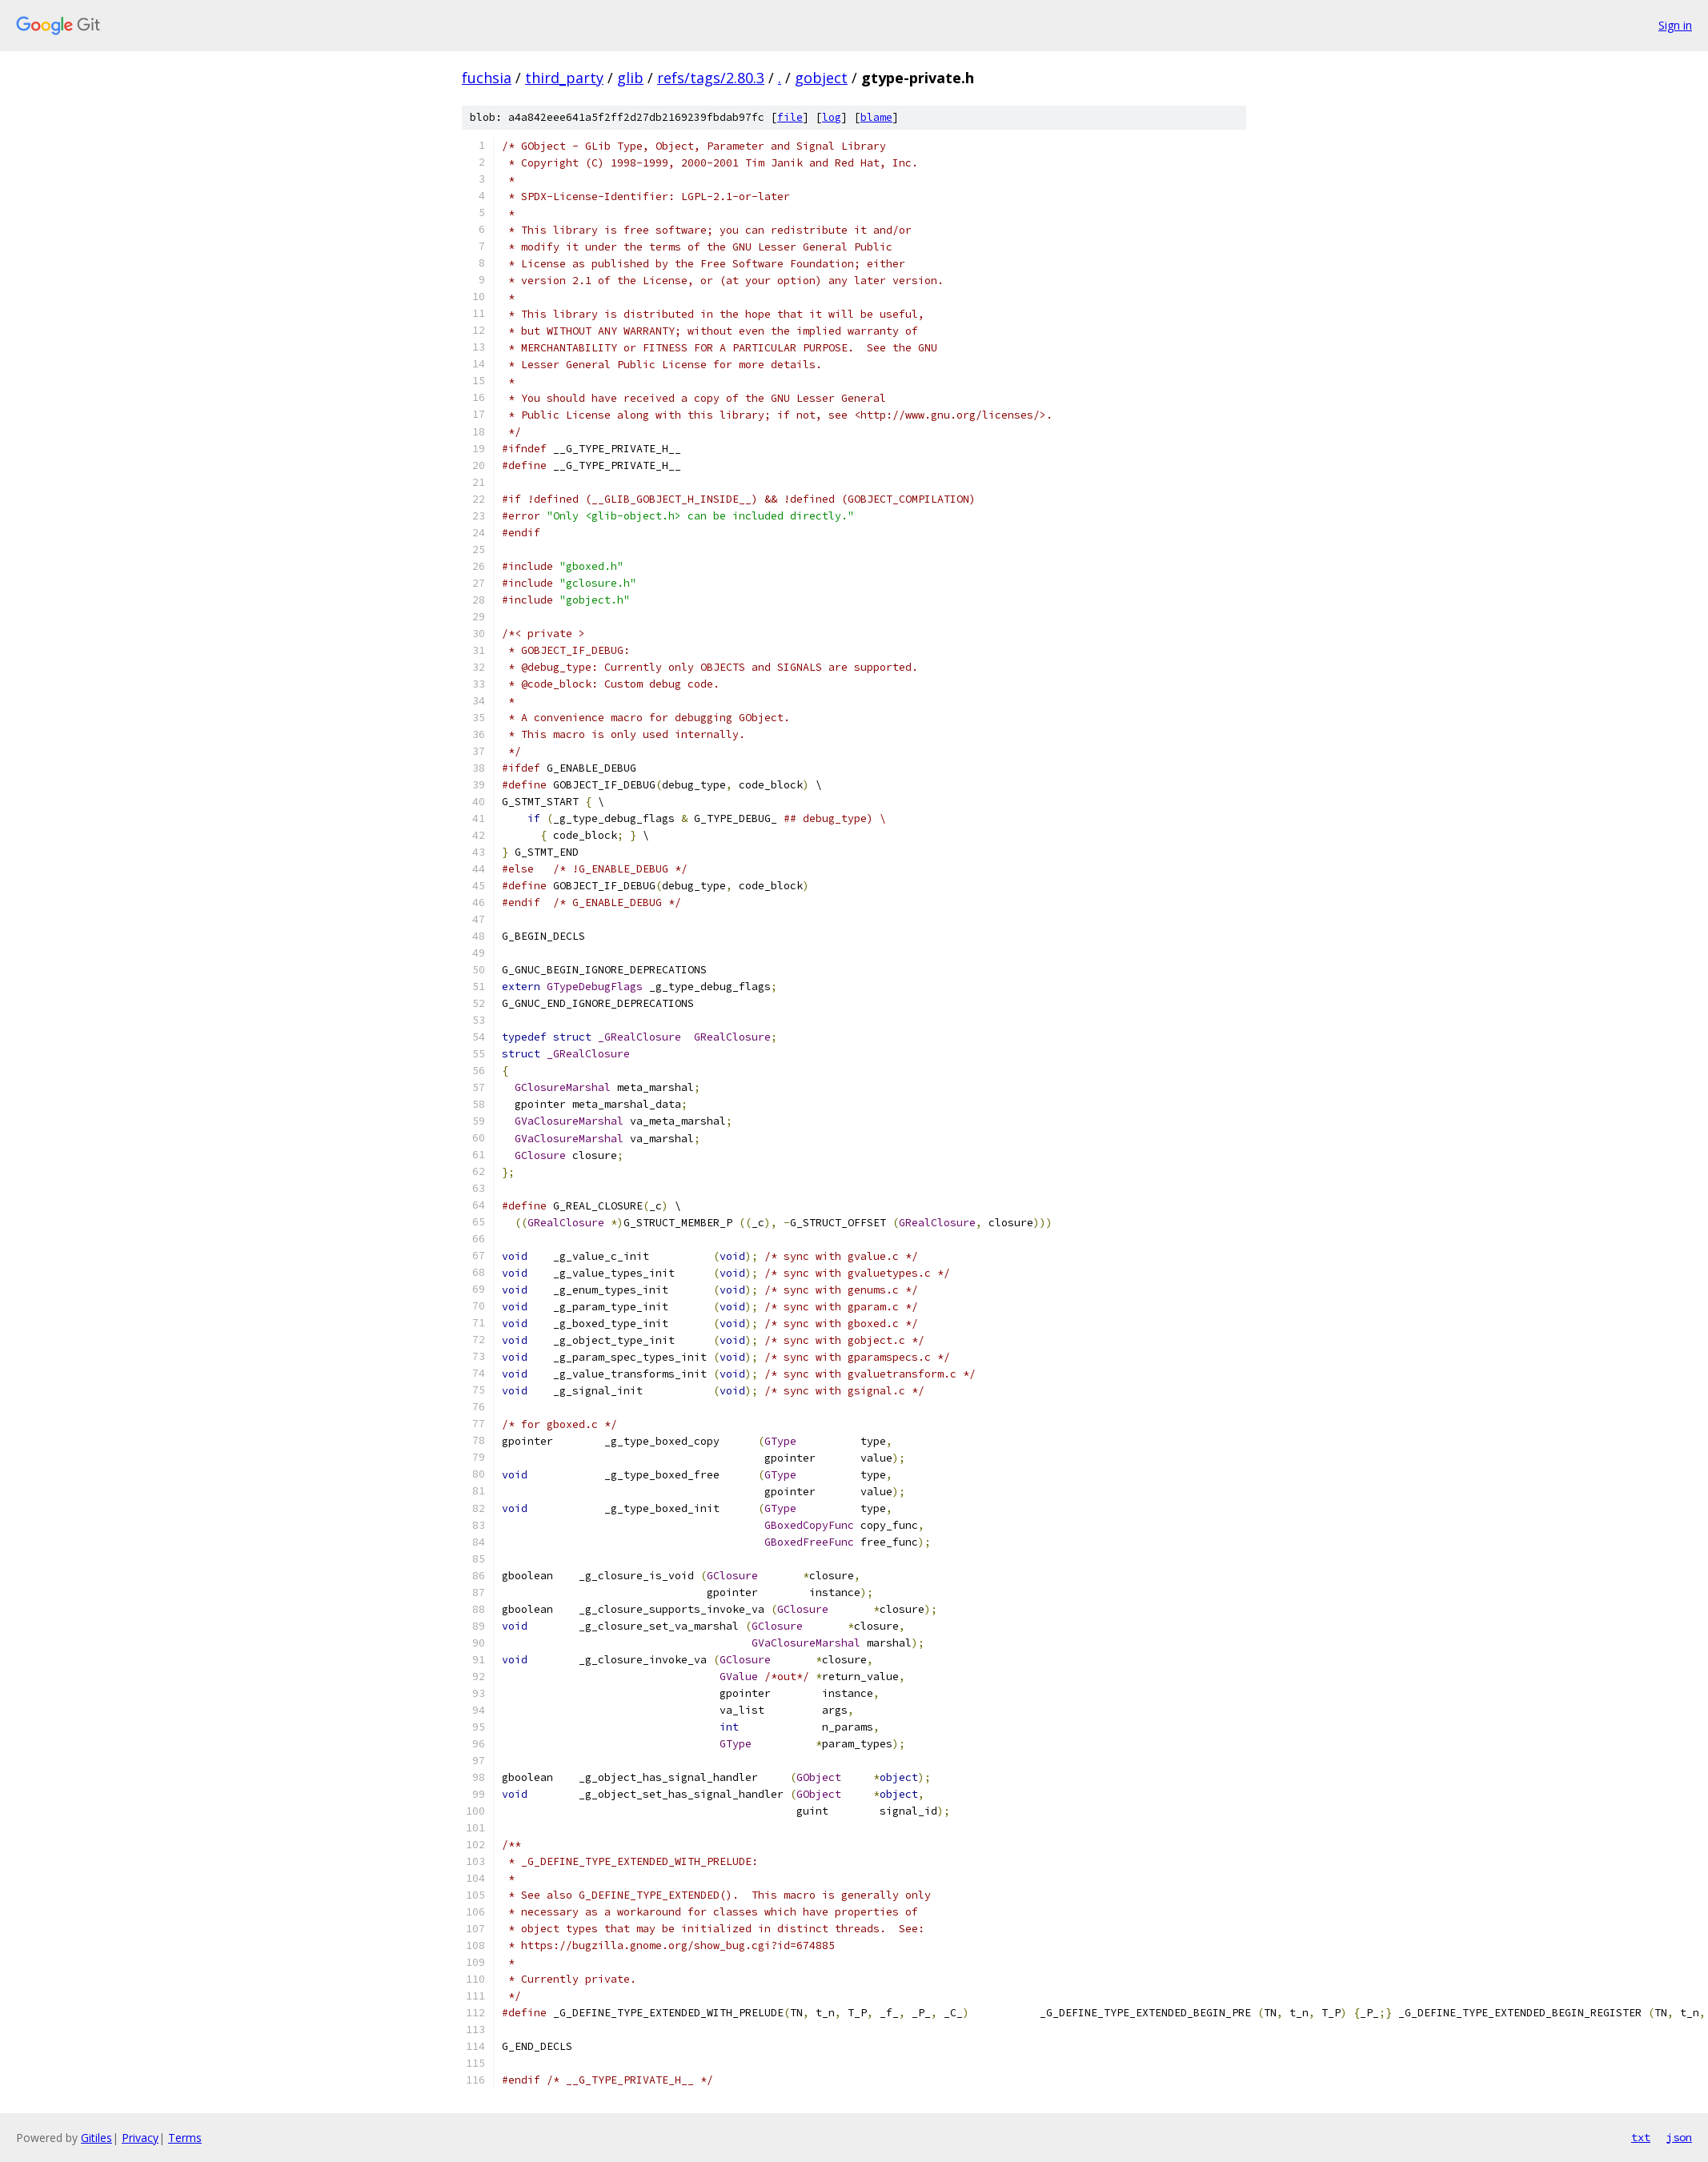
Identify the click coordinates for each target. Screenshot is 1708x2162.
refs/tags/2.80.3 (710, 77)
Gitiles (96, 2137)
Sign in (1675, 25)
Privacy (140, 2137)
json (1679, 2137)
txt (1640, 2137)
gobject (821, 77)
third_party (564, 77)
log (831, 117)
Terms (185, 2137)
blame (876, 117)
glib (630, 77)
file (790, 117)
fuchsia (486, 77)
